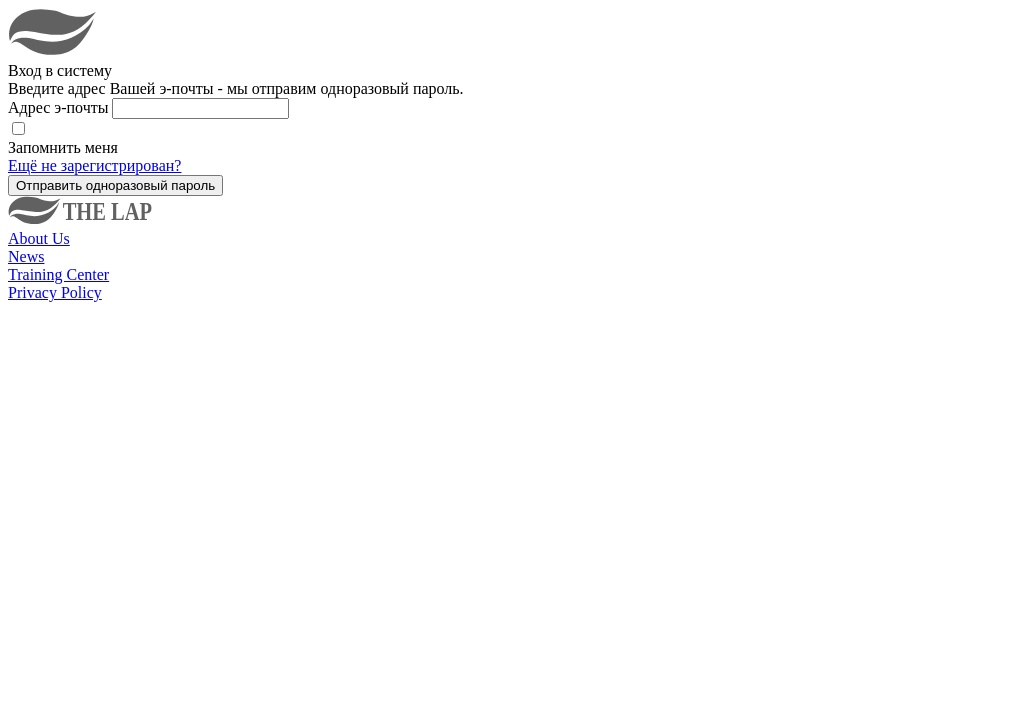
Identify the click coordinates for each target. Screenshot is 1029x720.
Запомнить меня (63, 147)
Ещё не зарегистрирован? (94, 165)
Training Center (58, 274)
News (26, 256)
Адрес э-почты (60, 107)
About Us (39, 238)
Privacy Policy (55, 292)
